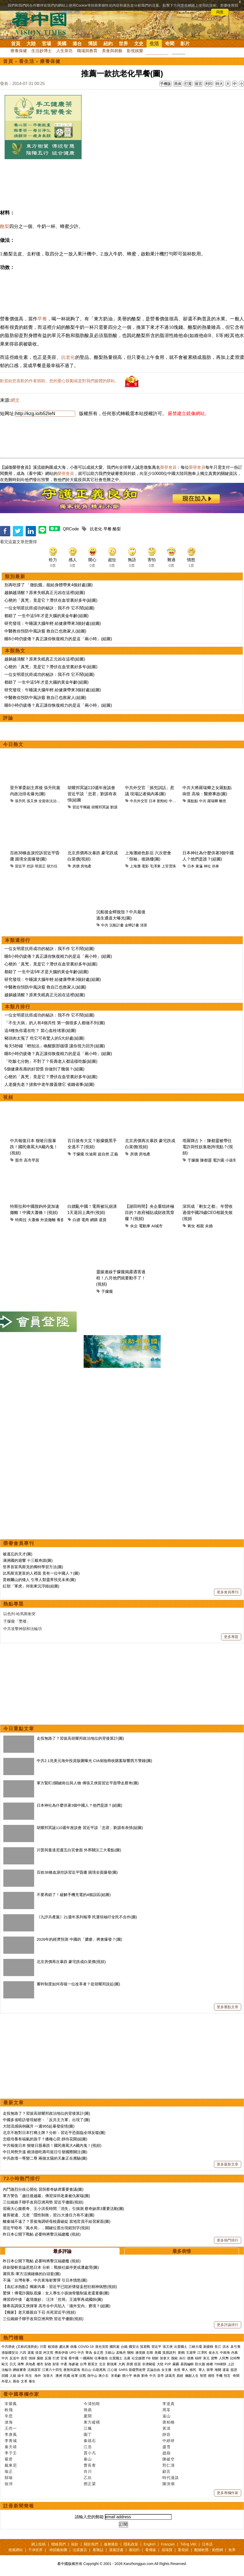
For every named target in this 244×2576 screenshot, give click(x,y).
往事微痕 (101, 2358)
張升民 (20, 801)
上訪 (231, 2364)
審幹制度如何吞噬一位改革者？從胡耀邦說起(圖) (78, 1984)
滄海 (9, 2422)
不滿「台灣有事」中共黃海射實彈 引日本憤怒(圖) (45, 2280)
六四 (22, 2352)
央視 (177, 2370)
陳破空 (168, 2459)
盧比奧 (64, 2347)
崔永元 (214, 2352)
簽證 (233, 2370)
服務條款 (111, 2544)
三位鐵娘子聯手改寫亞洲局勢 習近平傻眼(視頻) (43, 2202)
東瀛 (199, 866)
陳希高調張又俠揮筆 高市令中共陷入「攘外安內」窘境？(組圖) (56, 2306)
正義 (114, 1154)
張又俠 (32, 801)
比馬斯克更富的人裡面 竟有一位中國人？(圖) (41, 1573)
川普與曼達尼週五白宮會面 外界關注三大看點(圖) (79, 1850)
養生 (32, 2381)
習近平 (20, 866)
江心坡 (112, 2370)
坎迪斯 (91, 1154)
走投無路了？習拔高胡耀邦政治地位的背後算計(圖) (80, 1738)
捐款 (74, 2544)
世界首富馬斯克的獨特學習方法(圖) (33, 1567)
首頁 (15, 43)
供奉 (215, 866)
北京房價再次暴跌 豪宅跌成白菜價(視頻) (71, 1961)
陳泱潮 (168, 2484)
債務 (190, 2358)
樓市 (40, 2364)
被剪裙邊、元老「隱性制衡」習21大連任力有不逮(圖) (48, 2215)
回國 (5, 2376)
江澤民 (202, 2352)
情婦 (32, 2358)
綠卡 (20, 2376)
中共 (202, 801)
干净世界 (35, 2550)
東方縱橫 (92, 2422)
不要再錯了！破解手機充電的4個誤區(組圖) (74, 1894)
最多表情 (181, 2251)
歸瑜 (9, 2477)
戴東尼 (11, 2465)
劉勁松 (162, 801)
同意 (219, 12)
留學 (210, 2370)
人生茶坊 (64, 51)
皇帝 (160, 2376)
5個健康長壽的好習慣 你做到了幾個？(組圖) (44, 1069)
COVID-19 (86, 2347)
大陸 (31, 43)
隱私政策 (131, 2544)
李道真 (168, 2403)
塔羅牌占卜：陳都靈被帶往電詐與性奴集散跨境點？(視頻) (207, 1146)
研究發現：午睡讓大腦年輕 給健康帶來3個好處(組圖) (52, 623)
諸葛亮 (170, 2376)
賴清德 (53, 2347)
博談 (92, 43)
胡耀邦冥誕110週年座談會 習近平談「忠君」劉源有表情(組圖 (92, 794)
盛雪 (166, 2447)
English (149, 2544)
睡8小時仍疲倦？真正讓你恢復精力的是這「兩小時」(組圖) (58, 639)
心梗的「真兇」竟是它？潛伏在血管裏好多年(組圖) (50, 600)
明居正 (40, 866)
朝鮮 (155, 2358)
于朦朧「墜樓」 (16, 1621)
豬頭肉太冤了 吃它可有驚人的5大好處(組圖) (44, 1038)
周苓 (166, 2410)
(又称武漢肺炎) (27, 2347)
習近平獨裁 (81, 807)
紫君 (9, 2459)
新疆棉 (208, 2347)
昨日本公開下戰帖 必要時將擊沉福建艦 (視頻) (42, 2234)
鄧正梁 (90, 2484)
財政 (48, 2364)
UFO (72, 2352)
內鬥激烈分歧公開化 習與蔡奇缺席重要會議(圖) (43, 2189)
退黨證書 (116, 2550)
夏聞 (88, 2416)
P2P (168, 2364)
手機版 (165, 84)
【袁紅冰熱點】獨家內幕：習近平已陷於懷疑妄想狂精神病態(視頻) (60, 2286)
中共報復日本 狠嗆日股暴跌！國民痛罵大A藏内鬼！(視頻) (34, 1146)
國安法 (134, 2347)
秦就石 (90, 2440)
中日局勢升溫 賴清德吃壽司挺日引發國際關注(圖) (45, 2152)
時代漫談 (170, 2477)
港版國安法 (10, 2352)
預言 (227, 2376)
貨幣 (214, 2358)
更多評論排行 (227, 2325)
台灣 (83, 2364)
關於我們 (91, 2544)
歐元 (5, 2364)
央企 (134, 1226)
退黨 (30, 2352)
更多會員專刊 (227, 1592)
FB (148, 2358)
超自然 (103, 1154)
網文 (15, 400)
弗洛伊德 (61, 2352)
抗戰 (82, 2376)
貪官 (24, 2358)
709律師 (220, 2364)
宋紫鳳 (11, 2403)
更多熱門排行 (227, 2240)
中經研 (168, 2440)
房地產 (86, 866)
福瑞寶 (167, 2550)
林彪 (136, 2376)
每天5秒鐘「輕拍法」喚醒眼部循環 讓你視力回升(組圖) (54, 1046)
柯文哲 (48, 2352)
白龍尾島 (99, 2370)
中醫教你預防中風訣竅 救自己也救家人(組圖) (45, 631)
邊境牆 (140, 2352)
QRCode (71, 529)
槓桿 (198, 2358)
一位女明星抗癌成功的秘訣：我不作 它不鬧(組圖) (49, 608)
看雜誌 (98, 2550)
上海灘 (135, 866)
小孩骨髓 (233, 1160)
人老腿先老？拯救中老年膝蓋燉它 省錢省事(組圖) (49, 1084)
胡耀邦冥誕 (100, 807)
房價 (76, 866)
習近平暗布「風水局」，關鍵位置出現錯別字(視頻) (46, 2228)
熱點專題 (13, 1603)
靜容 (166, 2434)
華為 (88, 2352)
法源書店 (80, 2550)
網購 (94, 1220)
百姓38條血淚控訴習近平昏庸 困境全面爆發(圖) (77, 1872)
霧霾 (175, 2364)
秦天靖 (11, 2447)
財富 (56, 2364)
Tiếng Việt (188, 2544)
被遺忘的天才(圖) (17, 1554)
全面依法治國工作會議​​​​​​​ (56, 801)
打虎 (56, 2358)
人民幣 (224, 2358)
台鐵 (124, 2347)
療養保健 (19, 51)
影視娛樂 (135, 51)
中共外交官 (139, 801)
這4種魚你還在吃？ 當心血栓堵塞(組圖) (40, 1030)
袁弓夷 (235, 2347)
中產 (64, 2364)
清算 (143, 925)
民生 (29, 2376)
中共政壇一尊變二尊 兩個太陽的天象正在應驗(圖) (45, 2158)
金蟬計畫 (132, 925)
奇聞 (169, 43)
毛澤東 (155, 866)
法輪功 (7, 2370)
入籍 (12, 2376)
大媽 (121, 2364)
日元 (12, 2364)
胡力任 (52, 866)
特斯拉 (21, 1220)
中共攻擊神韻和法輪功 (22, 1628)
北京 (102, 2364)
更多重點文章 (227, 2007)
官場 (46, 43)
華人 (185, 2370)
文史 (138, 43)
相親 (200, 1226)
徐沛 (9, 2484)
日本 (152, 801)
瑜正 (9, 2471)
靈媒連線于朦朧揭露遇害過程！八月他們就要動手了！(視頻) (120, 1278)
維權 (209, 2364)
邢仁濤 (168, 2465)
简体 (177, 84)
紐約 (108, 43)
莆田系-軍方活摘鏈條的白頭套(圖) (32, 2274)
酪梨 (4, 226)
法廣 (127, 2358)
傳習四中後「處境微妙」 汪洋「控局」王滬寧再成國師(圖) (53, 2299)
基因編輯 (187, 2364)
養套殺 (62, 1220)
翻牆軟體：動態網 (208, 2550)
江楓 (88, 2428)
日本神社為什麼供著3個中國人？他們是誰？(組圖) (79, 1805)
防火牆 (200, 2364)
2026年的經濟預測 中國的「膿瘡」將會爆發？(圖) (79, 1939)
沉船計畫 (116, 925)
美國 (61, 43)
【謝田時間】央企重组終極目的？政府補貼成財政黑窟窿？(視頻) (149, 1212)
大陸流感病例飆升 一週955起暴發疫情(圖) (38, 2126)
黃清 (166, 2428)
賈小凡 (90, 2453)
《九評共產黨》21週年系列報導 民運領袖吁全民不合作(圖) (87, 1917)
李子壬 (11, 2453)
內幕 (234, 2352)
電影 (145, 866)
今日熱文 (13, 744)
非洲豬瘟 (148, 2364)
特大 (219, 84)
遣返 (225, 2370)
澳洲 (58, 2376)
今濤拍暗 (92, 2403)
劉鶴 (181, 2352)
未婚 (209, 1226)
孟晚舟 (121, 2352)
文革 (24, 2381)
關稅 (130, 2352)
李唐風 (11, 2434)
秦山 (88, 2459)
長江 (217, 2347)
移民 (193, 2370)
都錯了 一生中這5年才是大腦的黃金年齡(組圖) (46, 616)
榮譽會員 (168, 467)
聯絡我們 (58, 2544)
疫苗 (38, 2352)
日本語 (207, 2544)
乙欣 (88, 2477)
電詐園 (218, 1160)
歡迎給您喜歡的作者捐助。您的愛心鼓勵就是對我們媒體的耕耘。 (59, 381)
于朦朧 (78, 1154)
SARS (123, 2370)
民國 (66, 2376)
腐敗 (40, 2358)
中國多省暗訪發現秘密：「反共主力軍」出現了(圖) (46, 2120)
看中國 (74, 2358)
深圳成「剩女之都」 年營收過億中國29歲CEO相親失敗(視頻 (207, 1212)
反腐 (48, 2358)
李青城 (11, 2440)
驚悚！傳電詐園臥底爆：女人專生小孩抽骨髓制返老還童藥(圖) (56, 2293)
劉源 (114, 807)
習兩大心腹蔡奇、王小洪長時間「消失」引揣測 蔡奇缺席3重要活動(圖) (63, 2208)
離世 (222, 801)
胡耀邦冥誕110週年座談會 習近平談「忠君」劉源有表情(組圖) (90, 1827)
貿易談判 (169, 2352)
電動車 (144, 1226)
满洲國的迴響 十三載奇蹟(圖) (28, 1560)
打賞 (188, 84)
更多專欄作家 (227, 2493)
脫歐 (174, 2358)
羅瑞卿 (212, 801)
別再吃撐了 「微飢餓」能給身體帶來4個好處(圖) (48, 585)
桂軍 (74, 2376)
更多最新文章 (227, 2164)
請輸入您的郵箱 (89, 2517)
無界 (232, 2550)
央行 (182, 2358)
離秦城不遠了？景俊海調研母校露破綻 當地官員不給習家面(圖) (56, 2221)
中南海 (225, 2352)
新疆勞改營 (137, 2370)
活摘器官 (34, 2370)
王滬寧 (191, 2352)
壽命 (16, 2381)
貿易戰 (145, 2347)
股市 (19, 1160)
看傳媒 (150, 2550)
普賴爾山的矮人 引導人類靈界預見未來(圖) (39, 1579)
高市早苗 (31, 1160)
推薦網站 (15, 2550)
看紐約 (134, 2550)
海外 (38, 2376)
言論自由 (153, 2370)
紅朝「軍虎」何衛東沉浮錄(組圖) (31, 1586)
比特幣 (235, 2358)
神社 (207, 866)
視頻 (8, 1097)
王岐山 (110, 2352)
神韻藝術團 (58, 2550)
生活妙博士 (41, 51)
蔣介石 (104, 2376)
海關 (217, 2370)
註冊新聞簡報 (18, 2505)
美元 (206, 2358)
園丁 (88, 2434)
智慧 (203, 2376)
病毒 (73, 2347)
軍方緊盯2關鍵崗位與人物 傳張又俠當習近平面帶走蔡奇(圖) (88, 1783)
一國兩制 (86, 2358)
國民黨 (115, 2347)
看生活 (26, 61)
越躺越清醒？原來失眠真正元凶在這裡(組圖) (44, 592)
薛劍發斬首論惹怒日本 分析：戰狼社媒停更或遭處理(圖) (51, 2267)
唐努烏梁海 (71, 2370)
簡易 (88, 2410)
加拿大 (165, 2358)
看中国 (42, 23)
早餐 (42, 318)
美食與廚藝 (112, 51)
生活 (154, 43)
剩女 (191, 1226)
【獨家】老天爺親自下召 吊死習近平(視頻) (39, 2312)
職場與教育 (87, 51)
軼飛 (9, 2410)
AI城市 (157, 1226)
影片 (185, 43)
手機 (219, 2376)
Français (168, 2544)
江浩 (88, 2447)
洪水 (225, 2347)
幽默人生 (192, 2376)
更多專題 (231, 1637)
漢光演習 (101, 2347)
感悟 (211, 2376)
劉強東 (112, 2364)
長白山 (86, 2370)
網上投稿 (38, 2544)
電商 (85, 1220)
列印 (208, 84)
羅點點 (192, 801)
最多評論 (62, 2251)
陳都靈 (206, 1160)
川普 (43, 2347)
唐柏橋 (168, 2422)
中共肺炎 (8, 2347)
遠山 (166, 2416)
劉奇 (144, 2376)
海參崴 (74, 2364)
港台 (77, 43)
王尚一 (11, 2428)
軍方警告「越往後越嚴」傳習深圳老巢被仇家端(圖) (46, 2196)
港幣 (20, 2364)
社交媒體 (138, 2358)
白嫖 (76, 1220)
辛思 (9, 2416)
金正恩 (98, 2352)
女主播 (166, 2370)
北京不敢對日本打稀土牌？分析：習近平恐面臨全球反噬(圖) (54, 2132)
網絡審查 (19, 2370)
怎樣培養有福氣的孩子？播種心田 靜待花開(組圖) (45, 2139)
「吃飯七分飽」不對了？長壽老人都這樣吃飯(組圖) (50, 1061)
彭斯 (150, 2352)
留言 (198, 84)
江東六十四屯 (52, 2370)
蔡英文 (93, 2364)
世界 (123, 43)
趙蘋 (166, 2453)
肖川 (88, 2471)
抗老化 (68, 357)
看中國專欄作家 (21, 2394)
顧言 (166, 2471)
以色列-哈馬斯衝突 (19, 1614)
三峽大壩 (195, 2347)
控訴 (30, 866)
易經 (180, 2376)
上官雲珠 (169, 866)
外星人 (7, 2381)
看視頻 (183, 2550)
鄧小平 (127, 2376)
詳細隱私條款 (70, 12)
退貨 (102, 1220)
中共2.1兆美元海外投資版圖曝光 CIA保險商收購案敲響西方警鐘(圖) (94, 1760)
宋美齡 (116, 2376)
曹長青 (90, 2465)
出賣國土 (180, 2347)
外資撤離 (48, 1220)
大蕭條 (33, 1220)
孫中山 (92, 2376)
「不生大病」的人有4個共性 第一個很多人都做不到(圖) (54, 1023)
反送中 (14, 2358)
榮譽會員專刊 (18, 1543)
